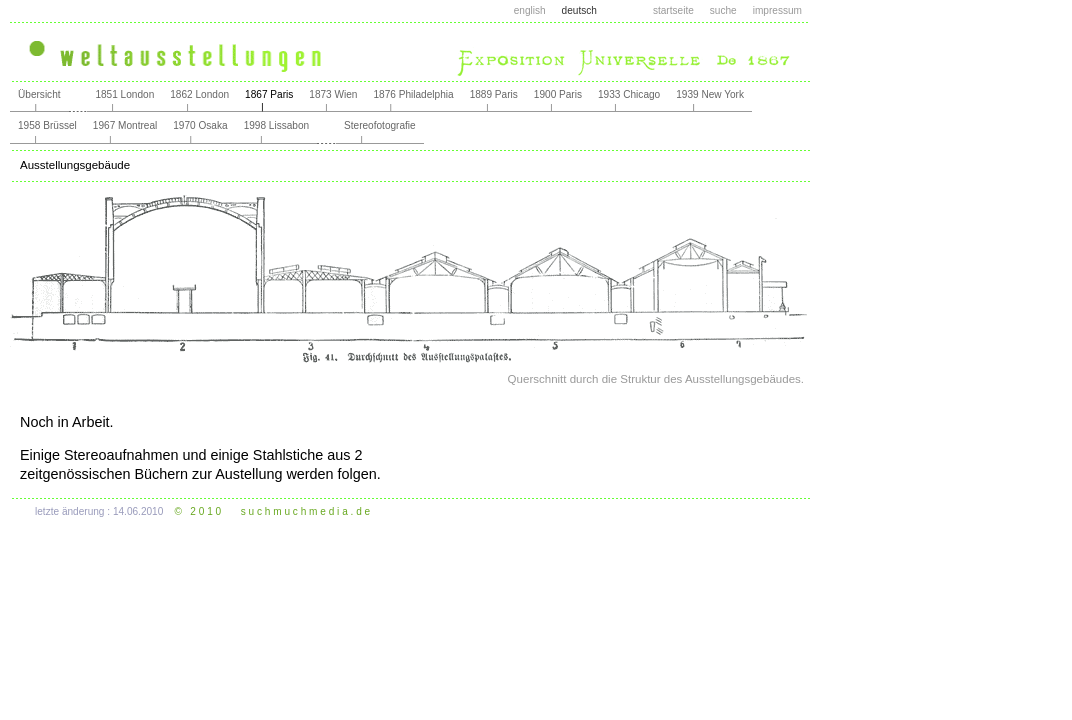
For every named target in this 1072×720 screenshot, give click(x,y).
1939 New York (710, 94)
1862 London (199, 94)
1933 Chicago (629, 94)
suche (723, 10)
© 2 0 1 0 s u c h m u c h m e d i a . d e (273, 511)
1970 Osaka (200, 125)
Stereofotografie (380, 125)
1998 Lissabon (277, 125)
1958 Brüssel (47, 125)
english (530, 10)
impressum (777, 10)
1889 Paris (494, 94)
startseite (673, 10)
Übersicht (39, 94)
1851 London (124, 94)
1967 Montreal (125, 125)
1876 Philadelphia (413, 94)
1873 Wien (333, 94)
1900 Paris (558, 94)
